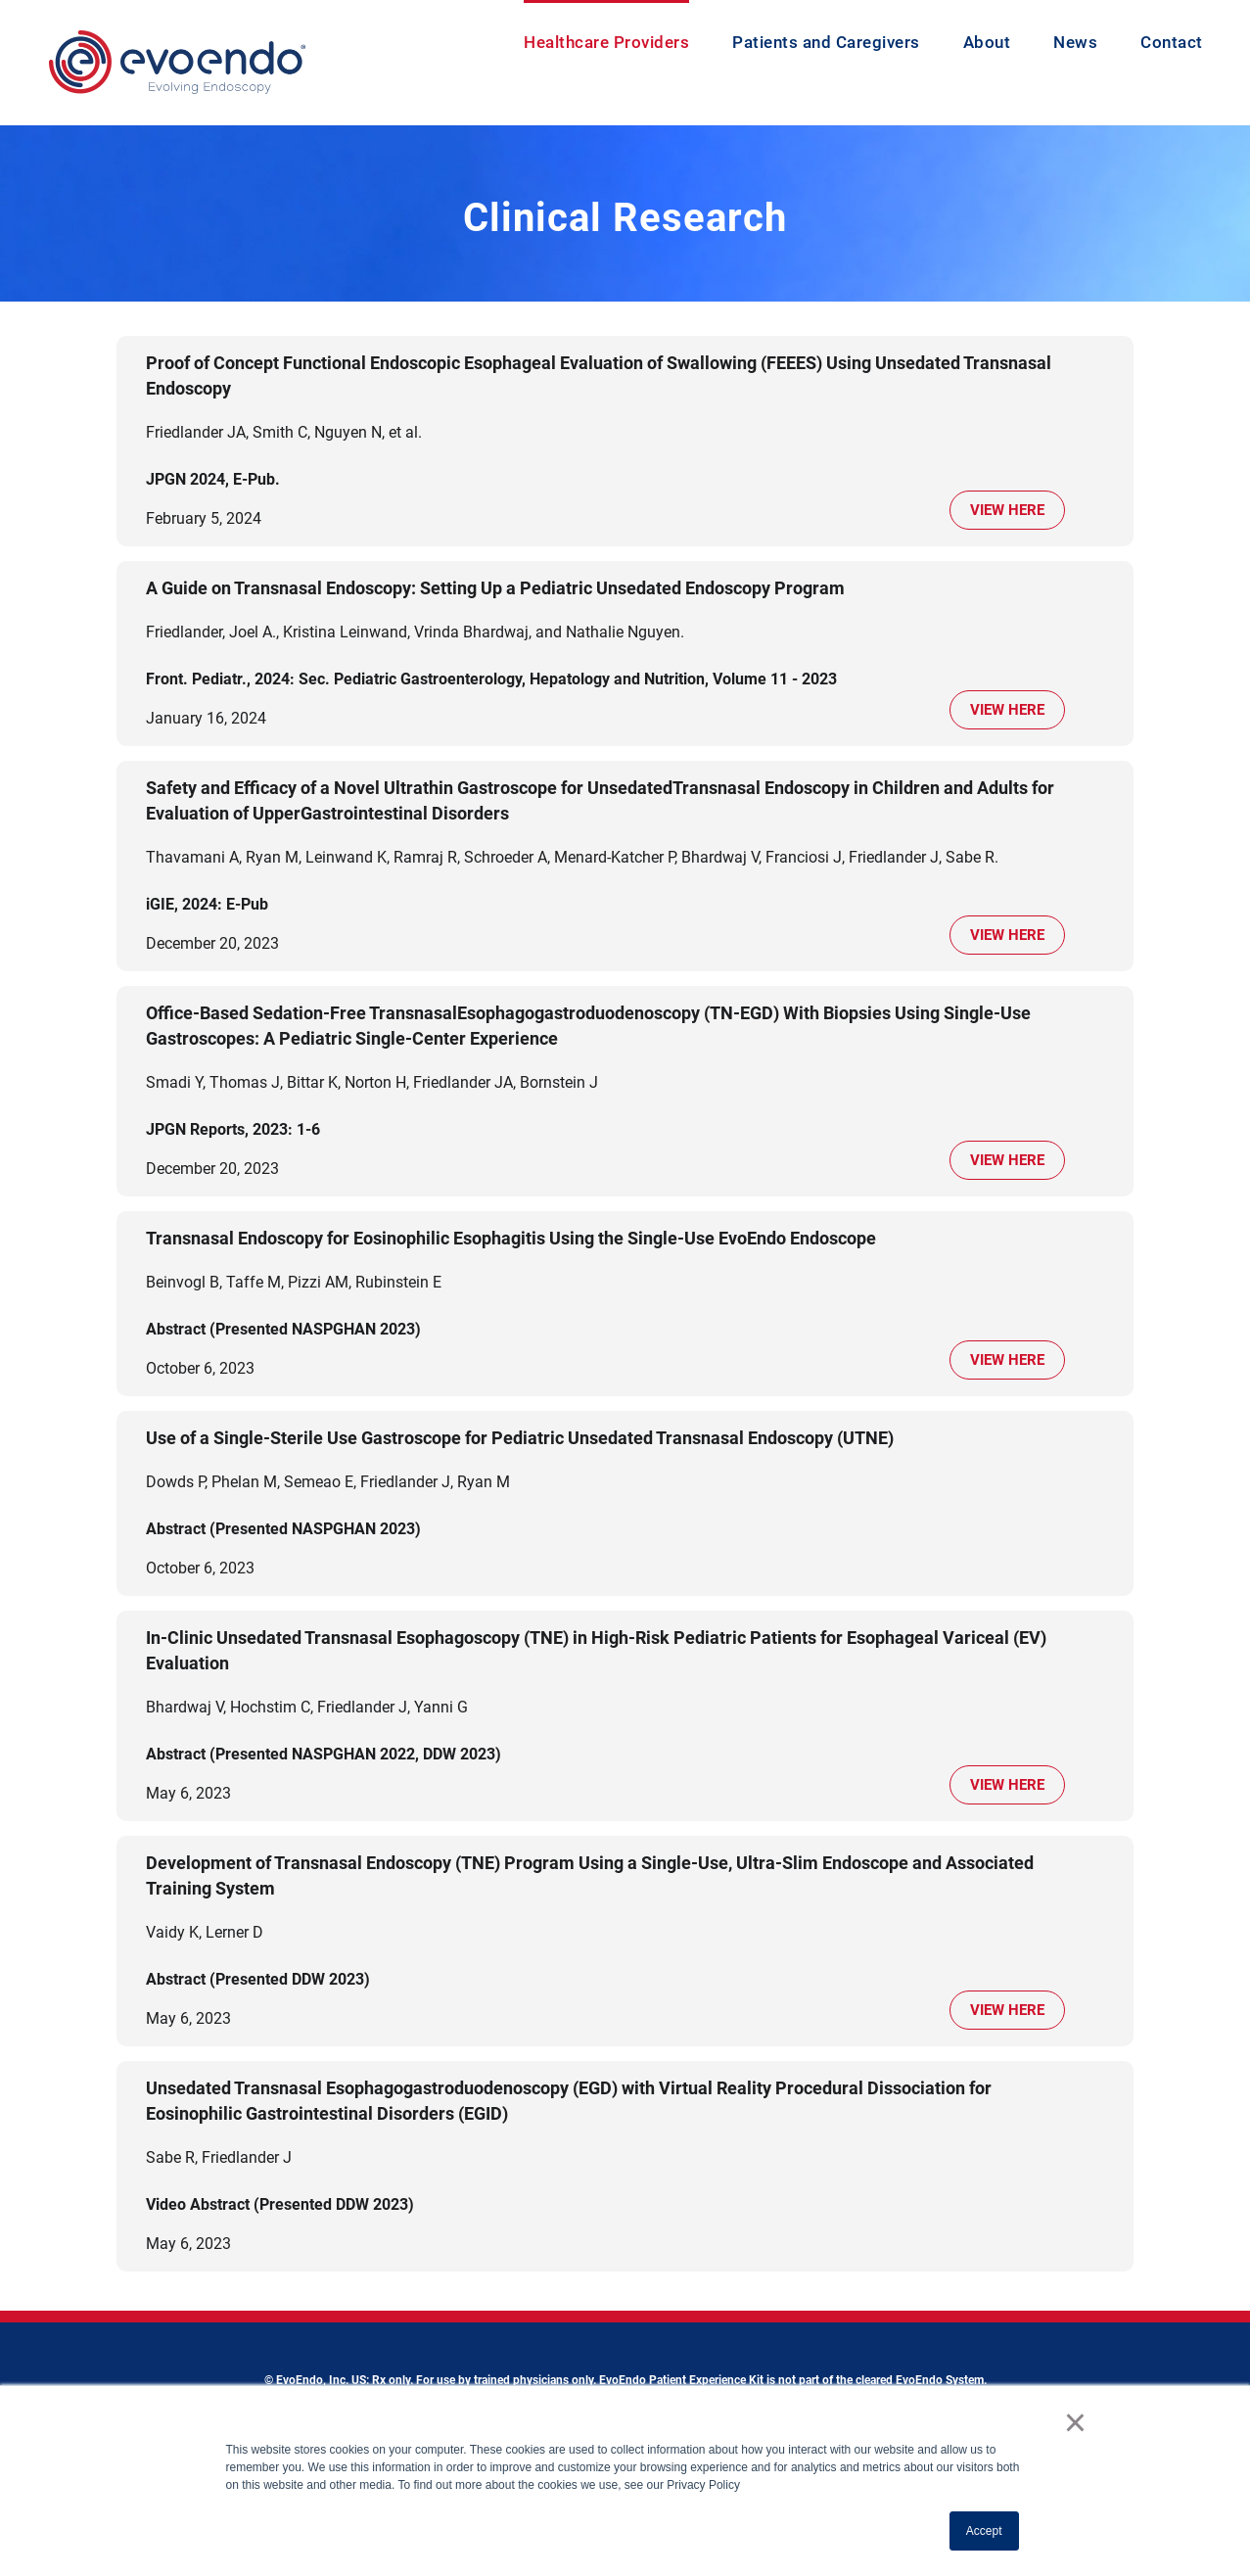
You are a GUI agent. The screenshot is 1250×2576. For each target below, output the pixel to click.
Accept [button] (984, 2531)
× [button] (1075, 2422)
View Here (1007, 510)
